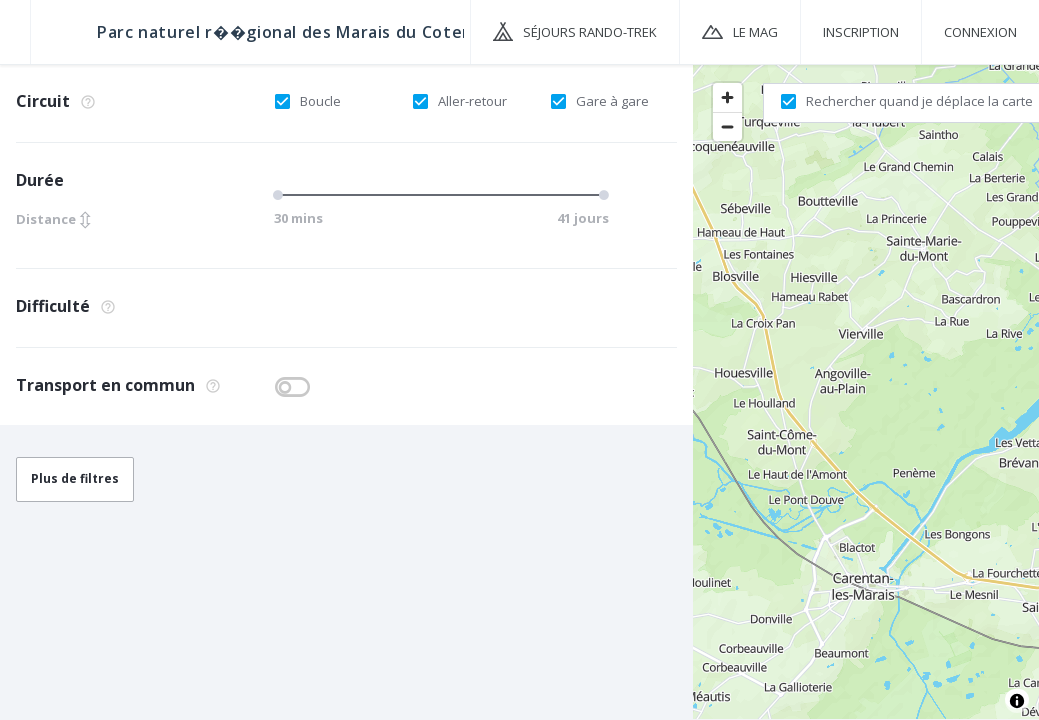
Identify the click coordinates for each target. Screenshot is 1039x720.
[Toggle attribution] (1017, 701)
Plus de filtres (75, 478)
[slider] (281, 195)
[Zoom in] (727, 97)
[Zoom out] (727, 126)
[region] (866, 391)
